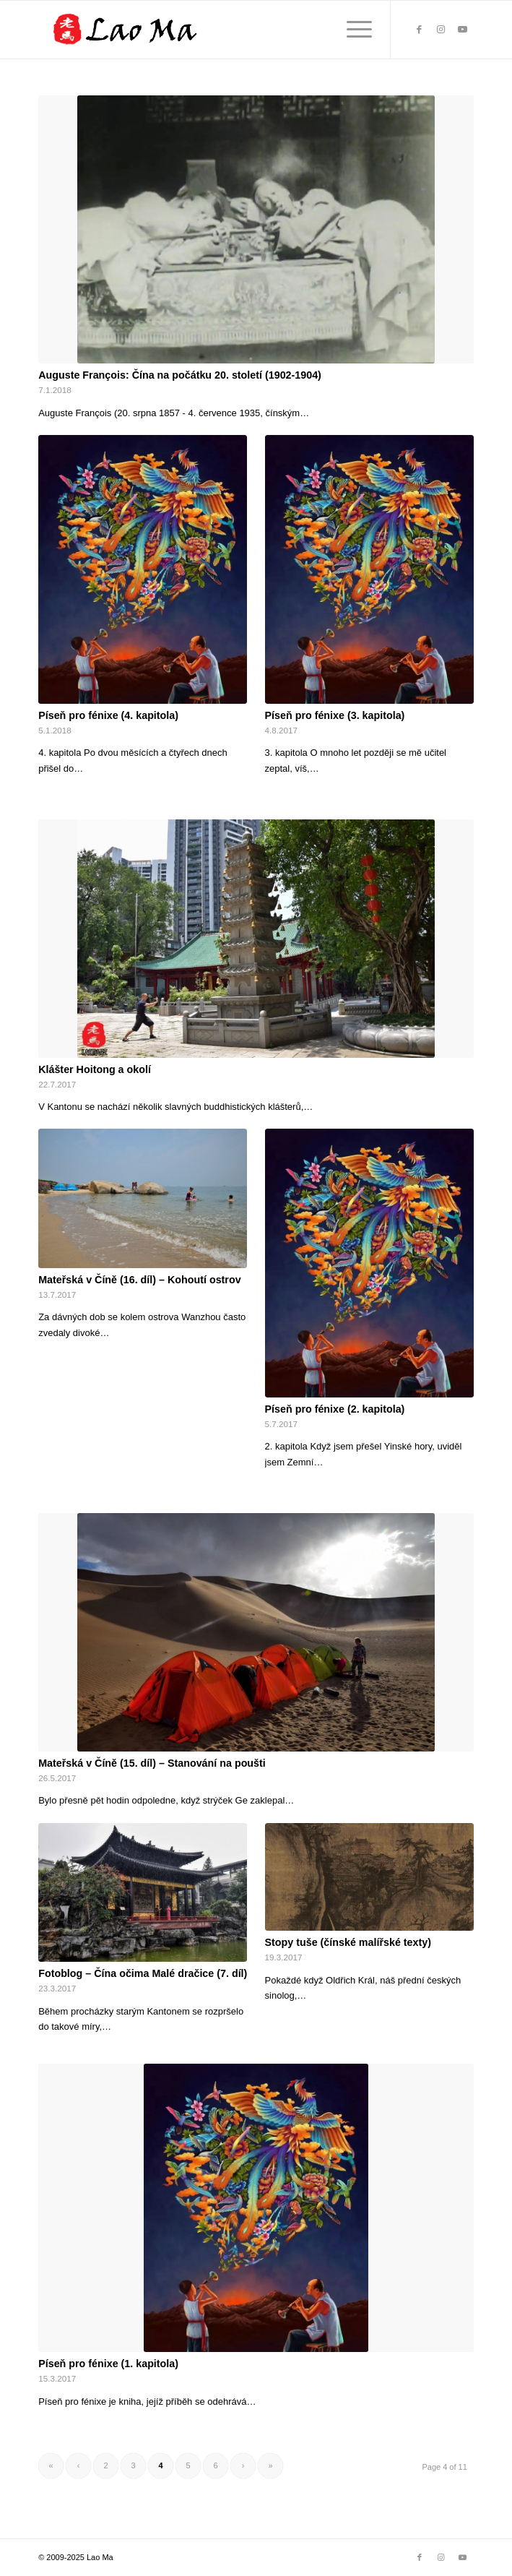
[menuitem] (352, 30)
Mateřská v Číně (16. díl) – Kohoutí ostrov (139, 1279)
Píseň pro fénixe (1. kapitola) (108, 2363)
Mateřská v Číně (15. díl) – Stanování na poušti (152, 1763)
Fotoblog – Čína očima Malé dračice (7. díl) (142, 1973)
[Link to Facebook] (419, 29)
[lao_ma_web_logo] (212, 30)
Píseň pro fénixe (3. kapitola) (335, 715)
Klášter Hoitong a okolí (94, 1069)
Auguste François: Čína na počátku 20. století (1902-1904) (179, 375)
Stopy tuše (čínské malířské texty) (348, 1942)
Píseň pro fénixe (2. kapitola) (335, 1409)
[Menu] (352, 30)
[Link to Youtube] (463, 29)
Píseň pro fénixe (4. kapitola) (108, 715)
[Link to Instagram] (441, 29)
